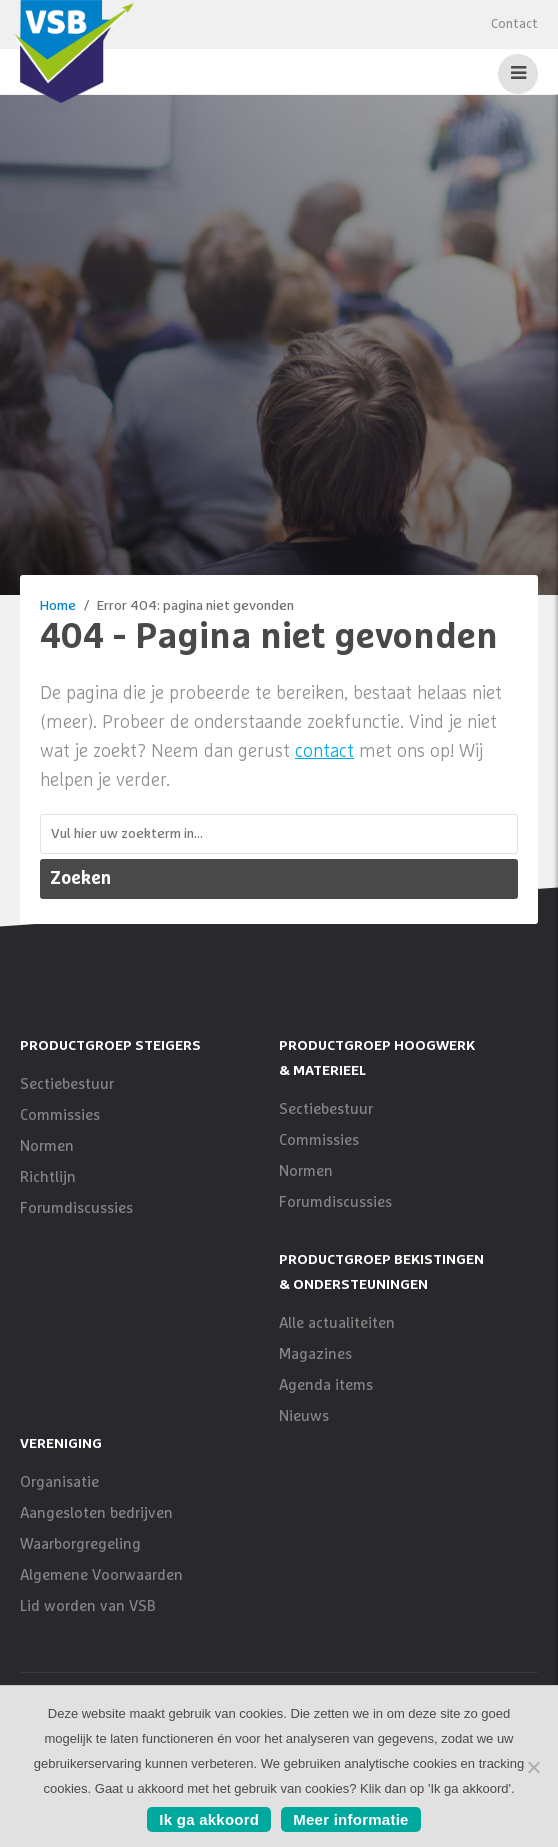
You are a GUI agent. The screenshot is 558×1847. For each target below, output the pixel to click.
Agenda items (326, 1385)
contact (324, 752)
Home (58, 606)
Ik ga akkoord (209, 1819)
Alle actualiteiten (337, 1323)
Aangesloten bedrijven (96, 1513)
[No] (533, 1767)
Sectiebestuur (67, 1084)
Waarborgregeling (80, 1544)
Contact (514, 24)
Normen (47, 1146)
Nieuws (304, 1416)
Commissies (60, 1115)
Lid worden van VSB (88, 1606)
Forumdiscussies (76, 1208)
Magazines (315, 1354)
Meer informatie (350, 1819)
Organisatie (59, 1482)
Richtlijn (48, 1177)
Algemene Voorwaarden (101, 1575)
